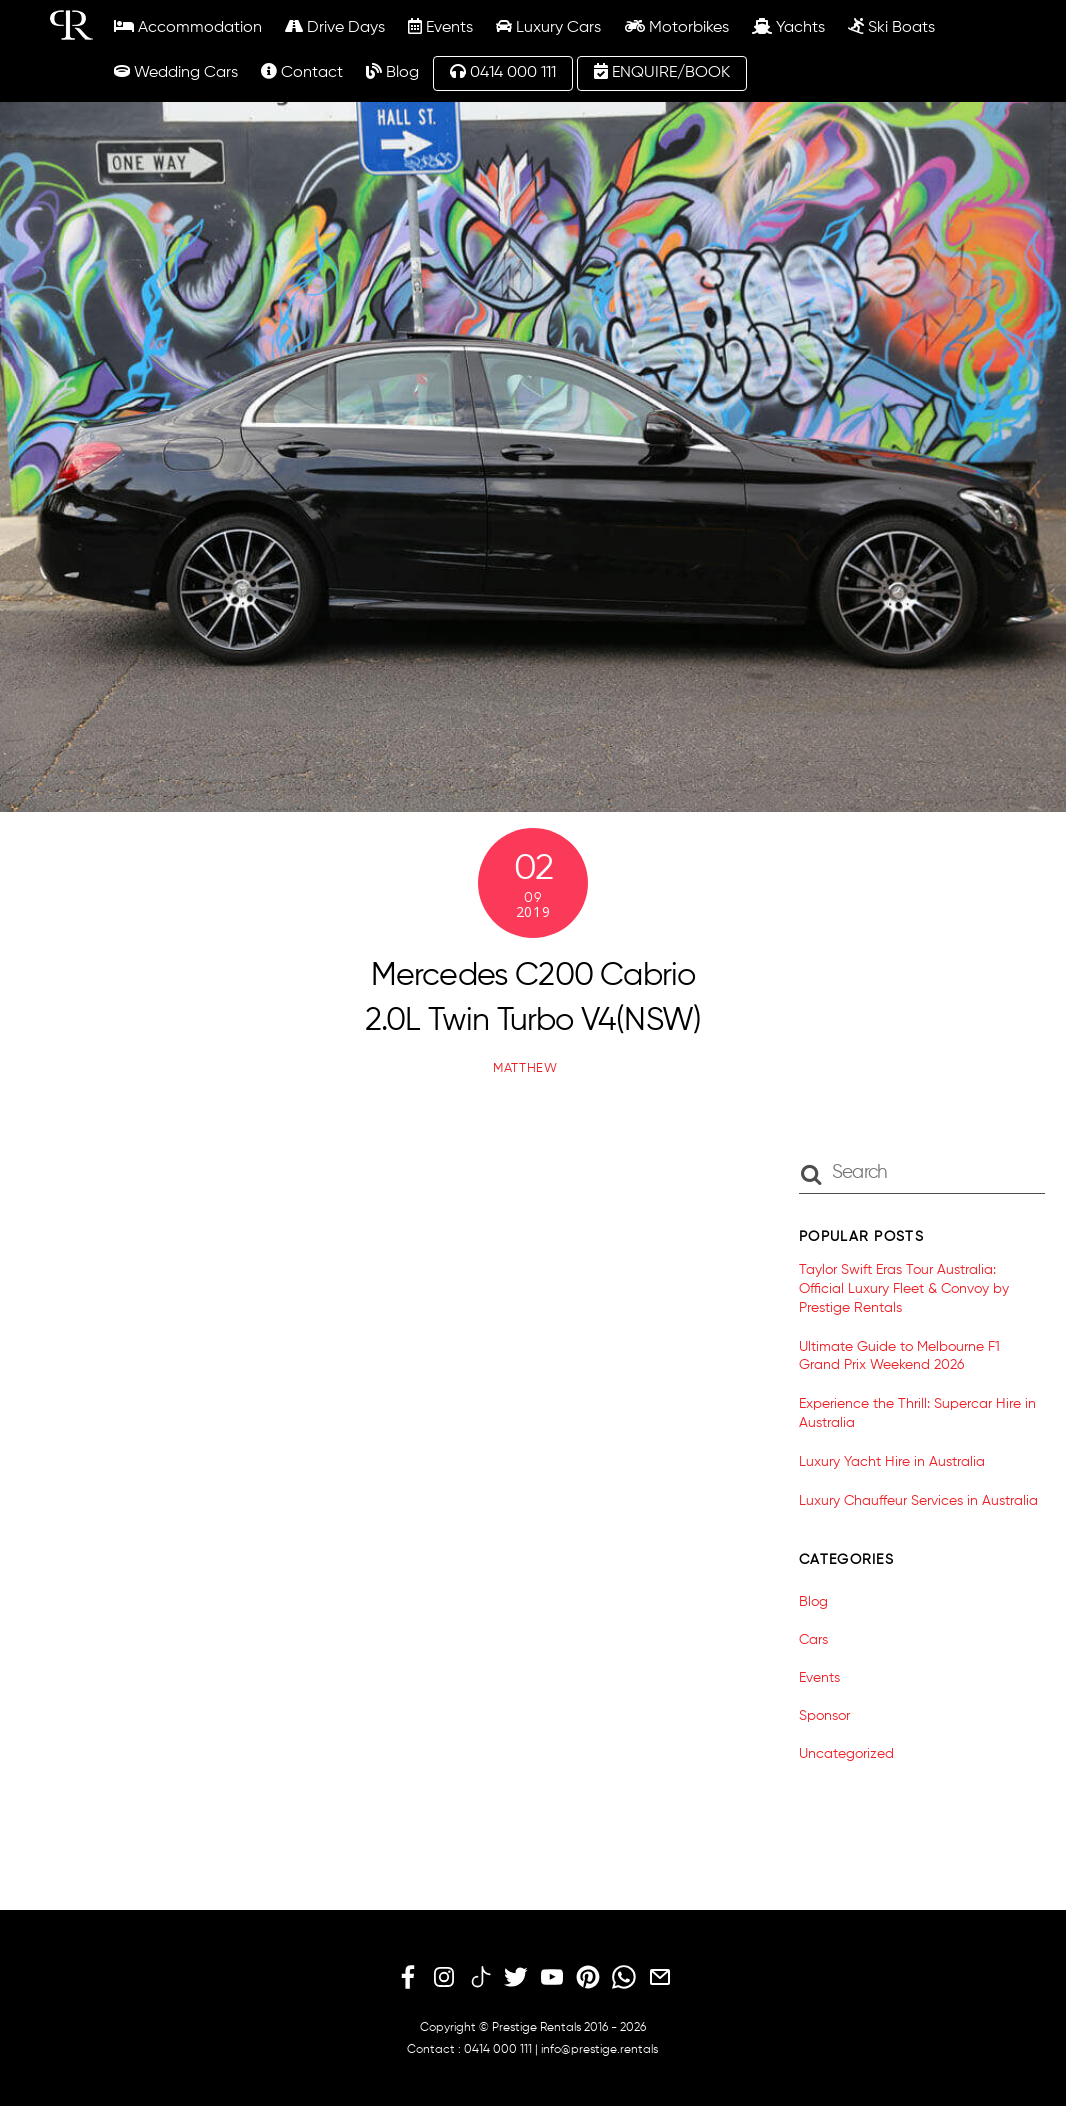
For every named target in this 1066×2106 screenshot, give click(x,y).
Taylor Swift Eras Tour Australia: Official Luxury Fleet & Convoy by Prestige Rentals (904, 1288)
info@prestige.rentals (599, 2050)
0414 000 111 (503, 72)
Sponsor (824, 1716)
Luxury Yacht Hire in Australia (892, 1462)
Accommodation (188, 27)
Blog (392, 72)
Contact (302, 72)
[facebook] (408, 1978)
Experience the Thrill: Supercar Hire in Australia (917, 1413)
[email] (660, 1978)
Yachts (788, 27)
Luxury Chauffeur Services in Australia (918, 1501)
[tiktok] (480, 1978)
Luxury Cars (548, 27)
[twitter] (516, 1978)
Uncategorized (846, 1754)
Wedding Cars (176, 72)
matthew (525, 1068)
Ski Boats (891, 27)
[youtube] (552, 1978)
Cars (813, 1640)
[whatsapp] (624, 1978)
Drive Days (335, 27)
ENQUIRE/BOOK (662, 72)
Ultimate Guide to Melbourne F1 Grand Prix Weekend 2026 (899, 1356)
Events (440, 27)
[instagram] (444, 1978)
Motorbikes (677, 27)
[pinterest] (588, 1978)
